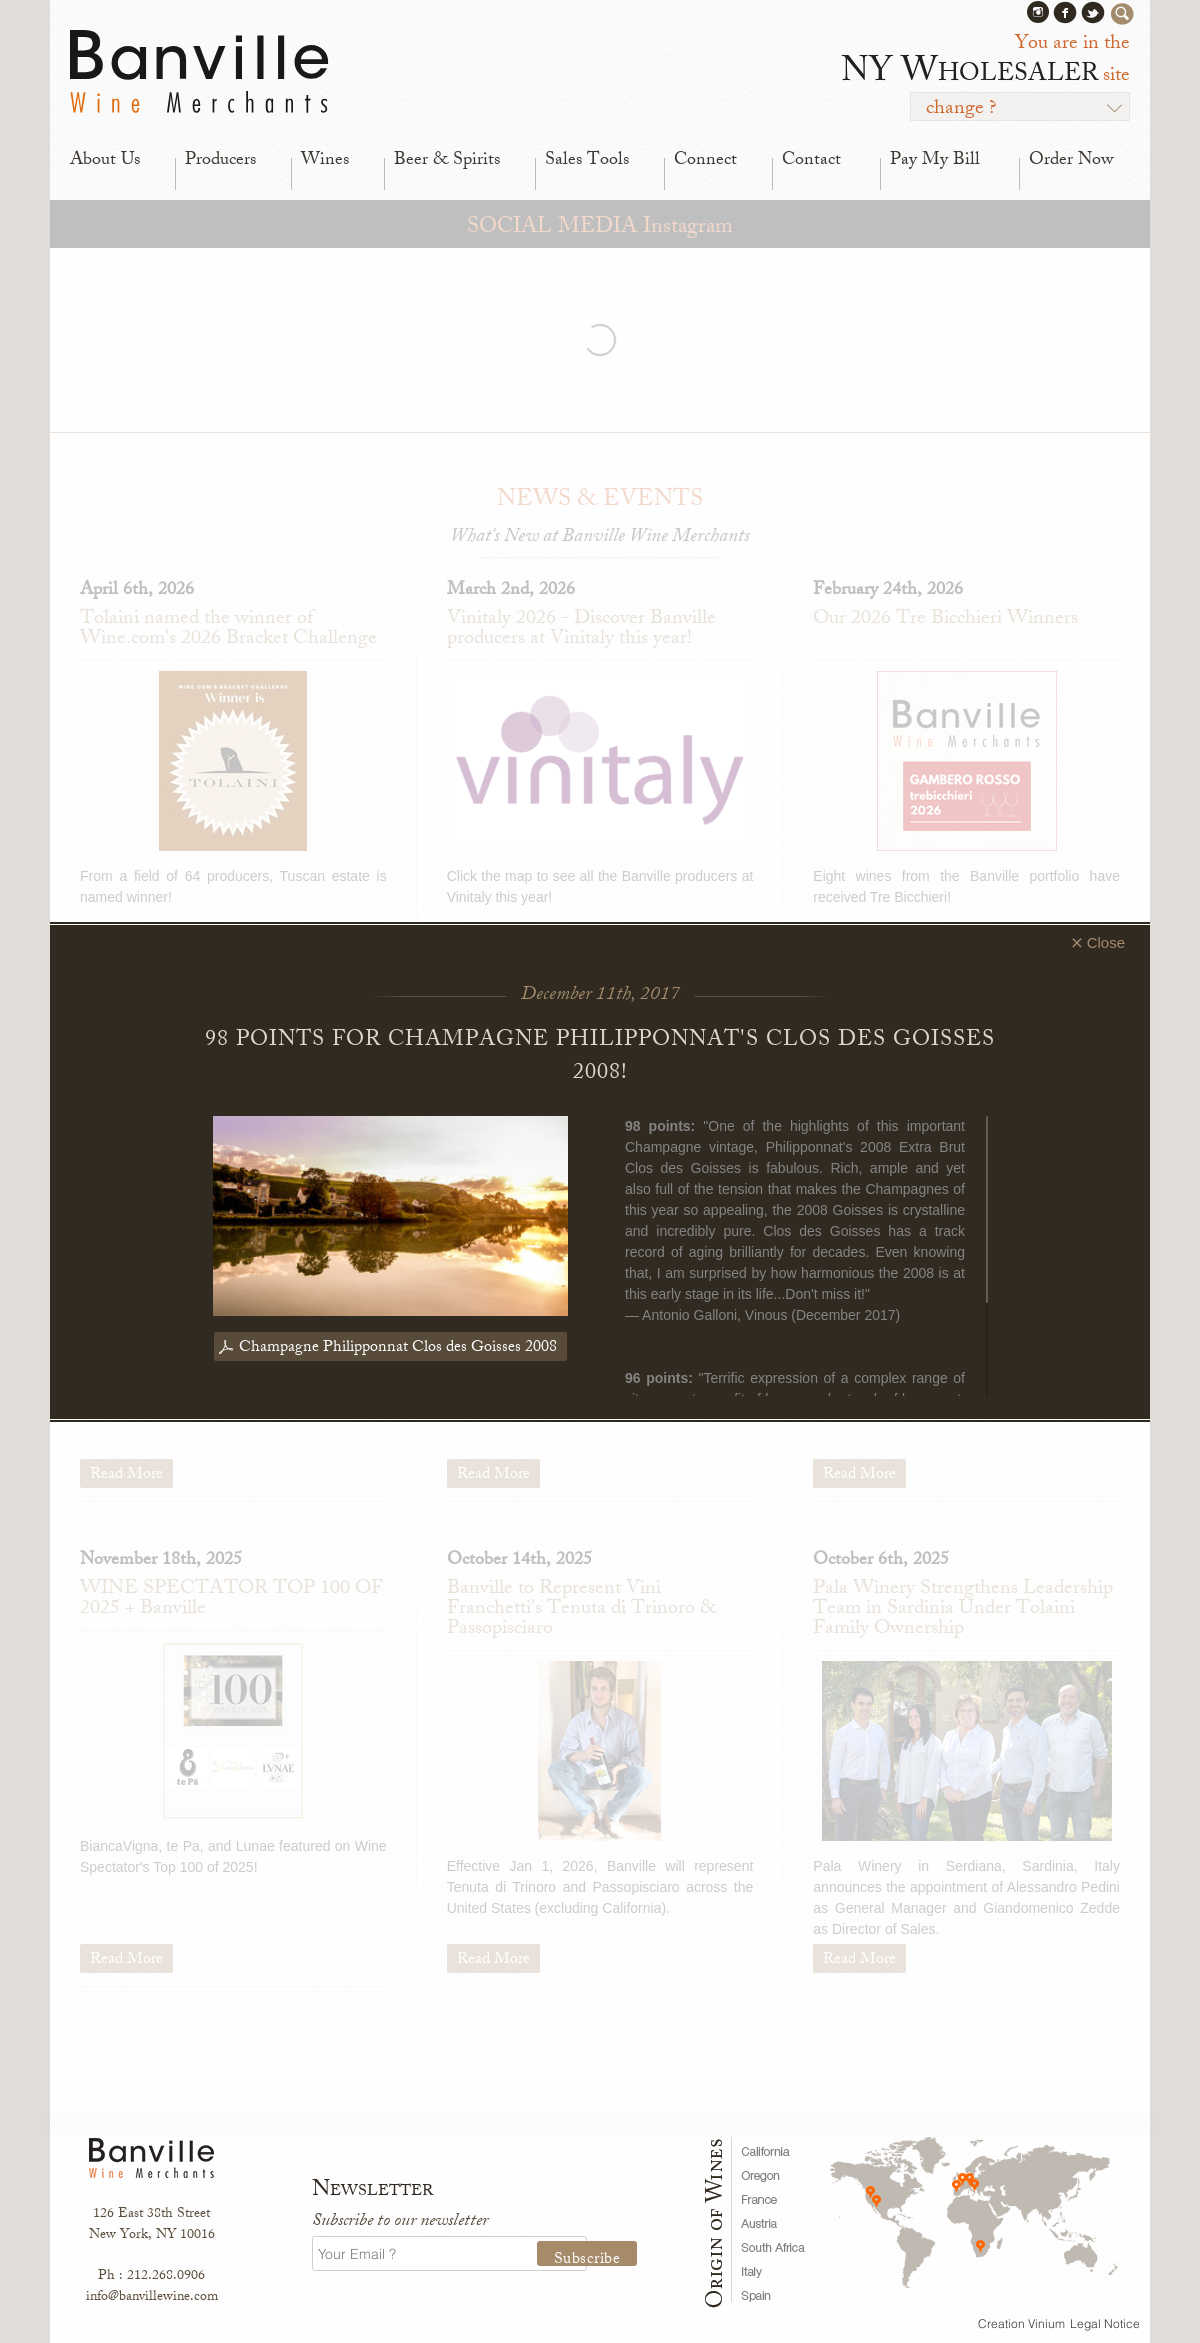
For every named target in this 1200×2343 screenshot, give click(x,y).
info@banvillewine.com (152, 2297)
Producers (220, 161)
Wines (325, 161)
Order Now (1071, 161)
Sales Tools (587, 161)
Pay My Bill (935, 161)
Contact (811, 161)
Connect (705, 161)
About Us (105, 161)
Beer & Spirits (447, 161)
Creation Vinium (1021, 2323)
